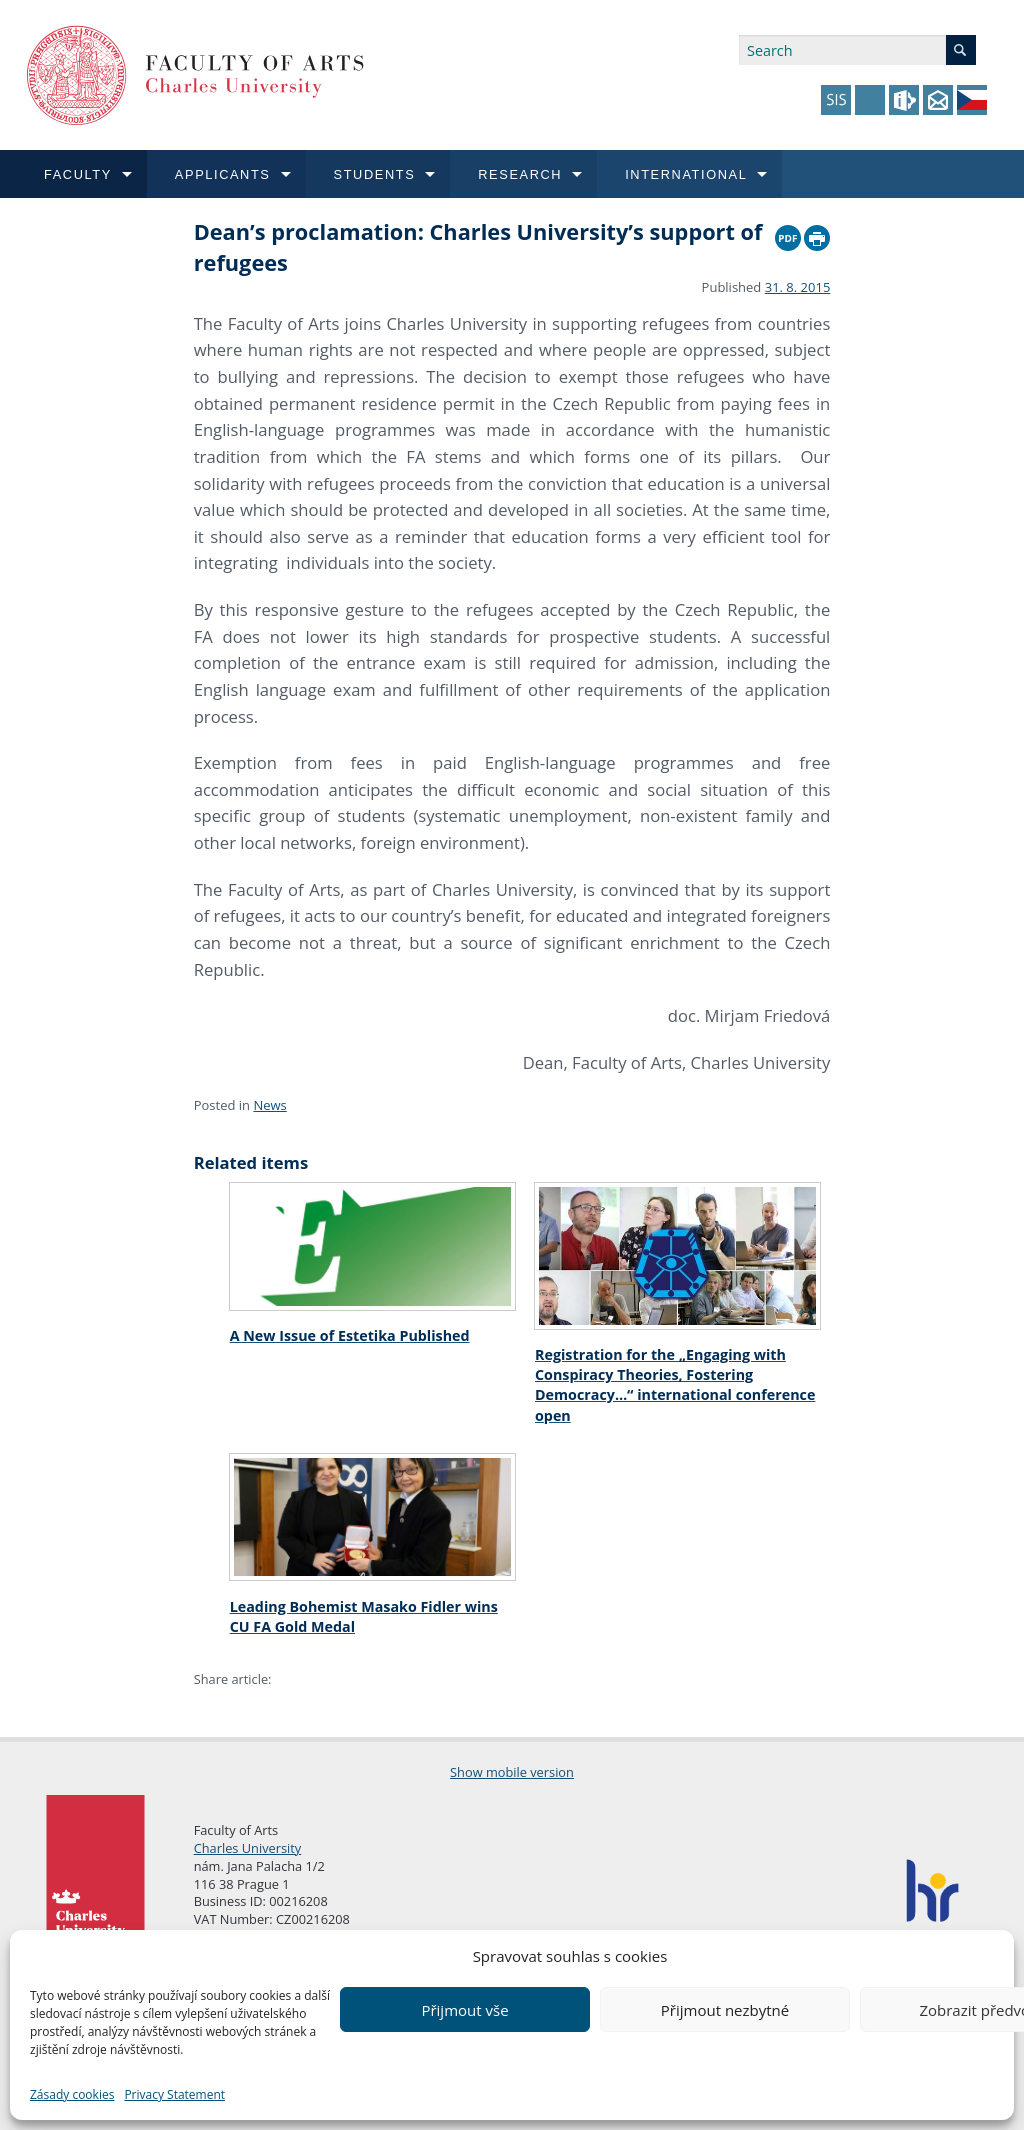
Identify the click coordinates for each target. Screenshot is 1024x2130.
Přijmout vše (464, 2010)
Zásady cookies (72, 2094)
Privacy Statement (174, 2094)
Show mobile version (512, 1772)
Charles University (248, 1848)
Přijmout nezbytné (725, 2010)
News (269, 1105)
